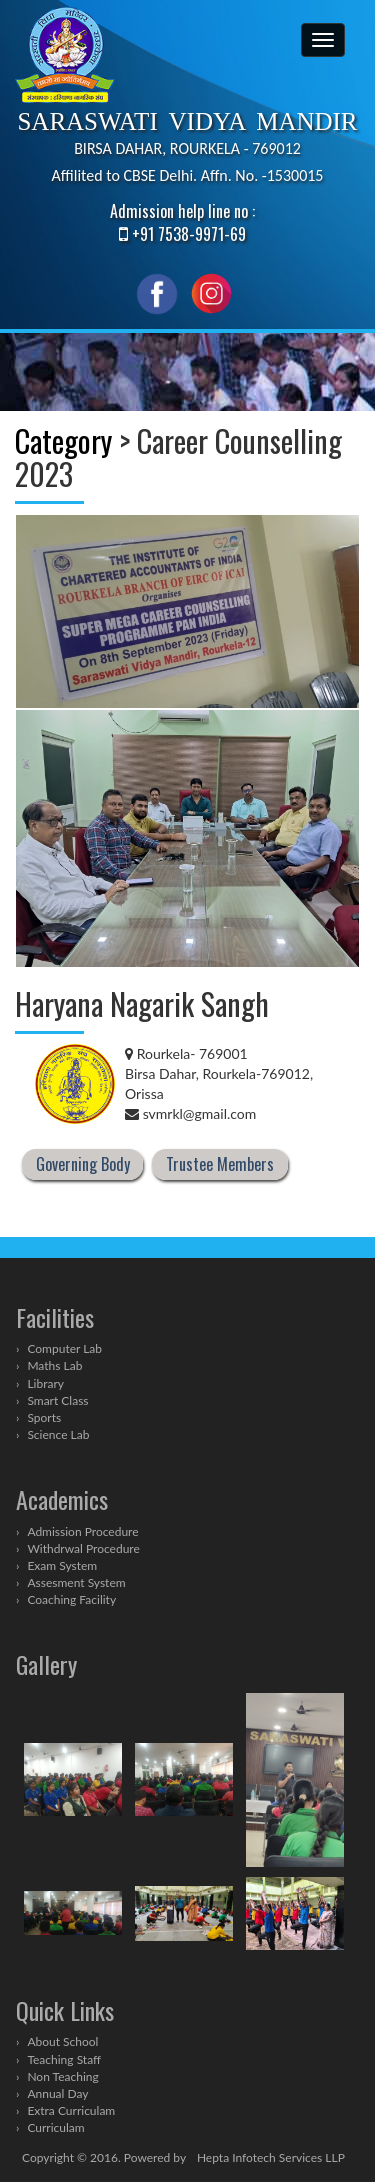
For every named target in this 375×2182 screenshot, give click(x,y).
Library (45, 1383)
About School (62, 2041)
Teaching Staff (64, 2059)
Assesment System (76, 1582)
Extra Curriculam (71, 2110)
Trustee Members (220, 1165)
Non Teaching (62, 2076)
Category (63, 440)
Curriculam (55, 2127)
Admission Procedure (82, 1531)
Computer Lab (64, 1348)
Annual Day (57, 2093)
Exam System (62, 1565)
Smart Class (57, 1400)
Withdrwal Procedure (83, 1548)
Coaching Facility (71, 1599)
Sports (44, 1417)
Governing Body (83, 1165)
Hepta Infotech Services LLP (271, 2157)
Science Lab (58, 1434)
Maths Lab (54, 1365)
